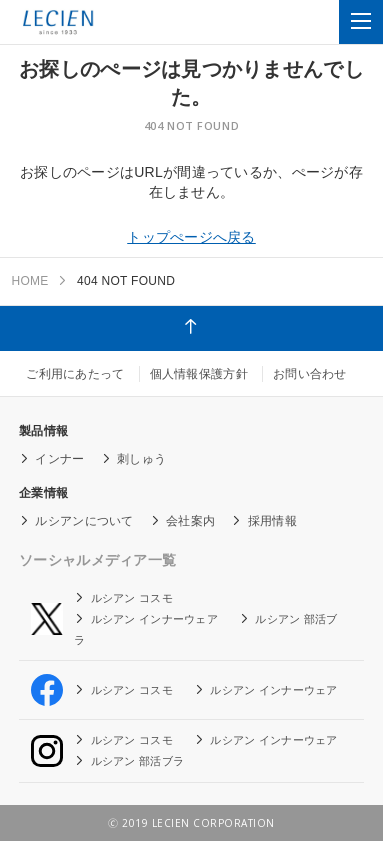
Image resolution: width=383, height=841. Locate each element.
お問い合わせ (310, 374)
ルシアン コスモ (132, 598)
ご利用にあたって (75, 374)
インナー (59, 459)
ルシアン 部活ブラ (138, 761)
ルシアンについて (84, 521)
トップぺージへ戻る (191, 237)
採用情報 (272, 521)
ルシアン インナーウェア (154, 619)
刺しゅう (141, 459)
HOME (29, 281)
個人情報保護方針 (199, 374)
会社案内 (190, 521)
